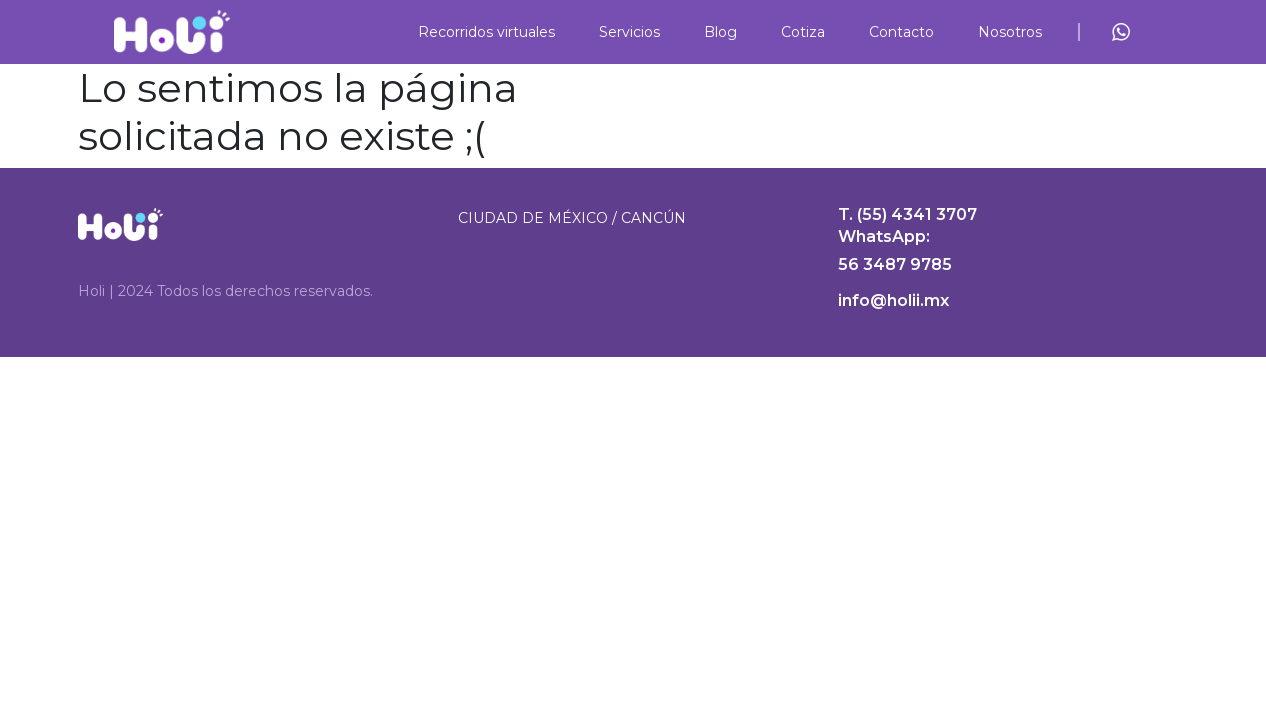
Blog (720, 32)
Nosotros (1010, 32)
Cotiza (803, 32)
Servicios (629, 32)
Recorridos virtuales (486, 32)
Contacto (901, 32)
